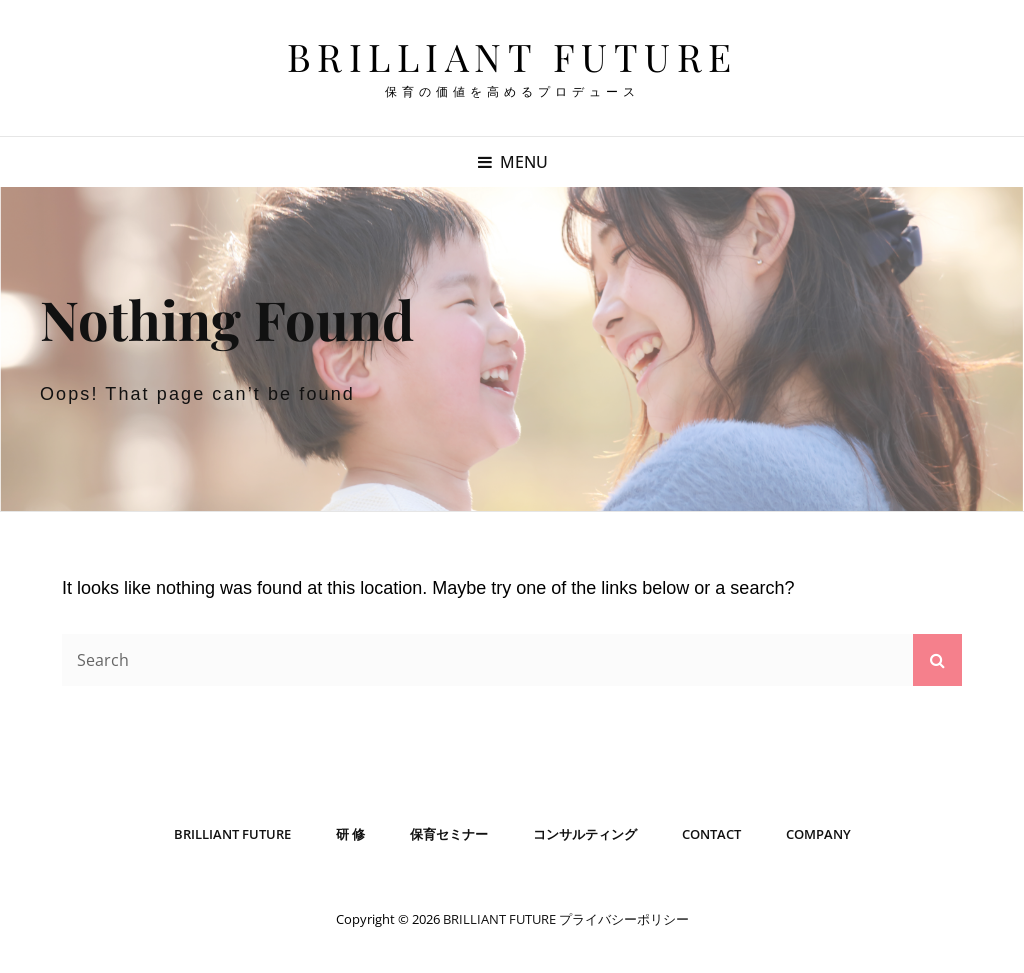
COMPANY (818, 834)
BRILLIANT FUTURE (512, 56)
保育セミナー (449, 834)
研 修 (350, 834)
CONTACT (711, 834)
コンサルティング (585, 834)
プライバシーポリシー (624, 919)
